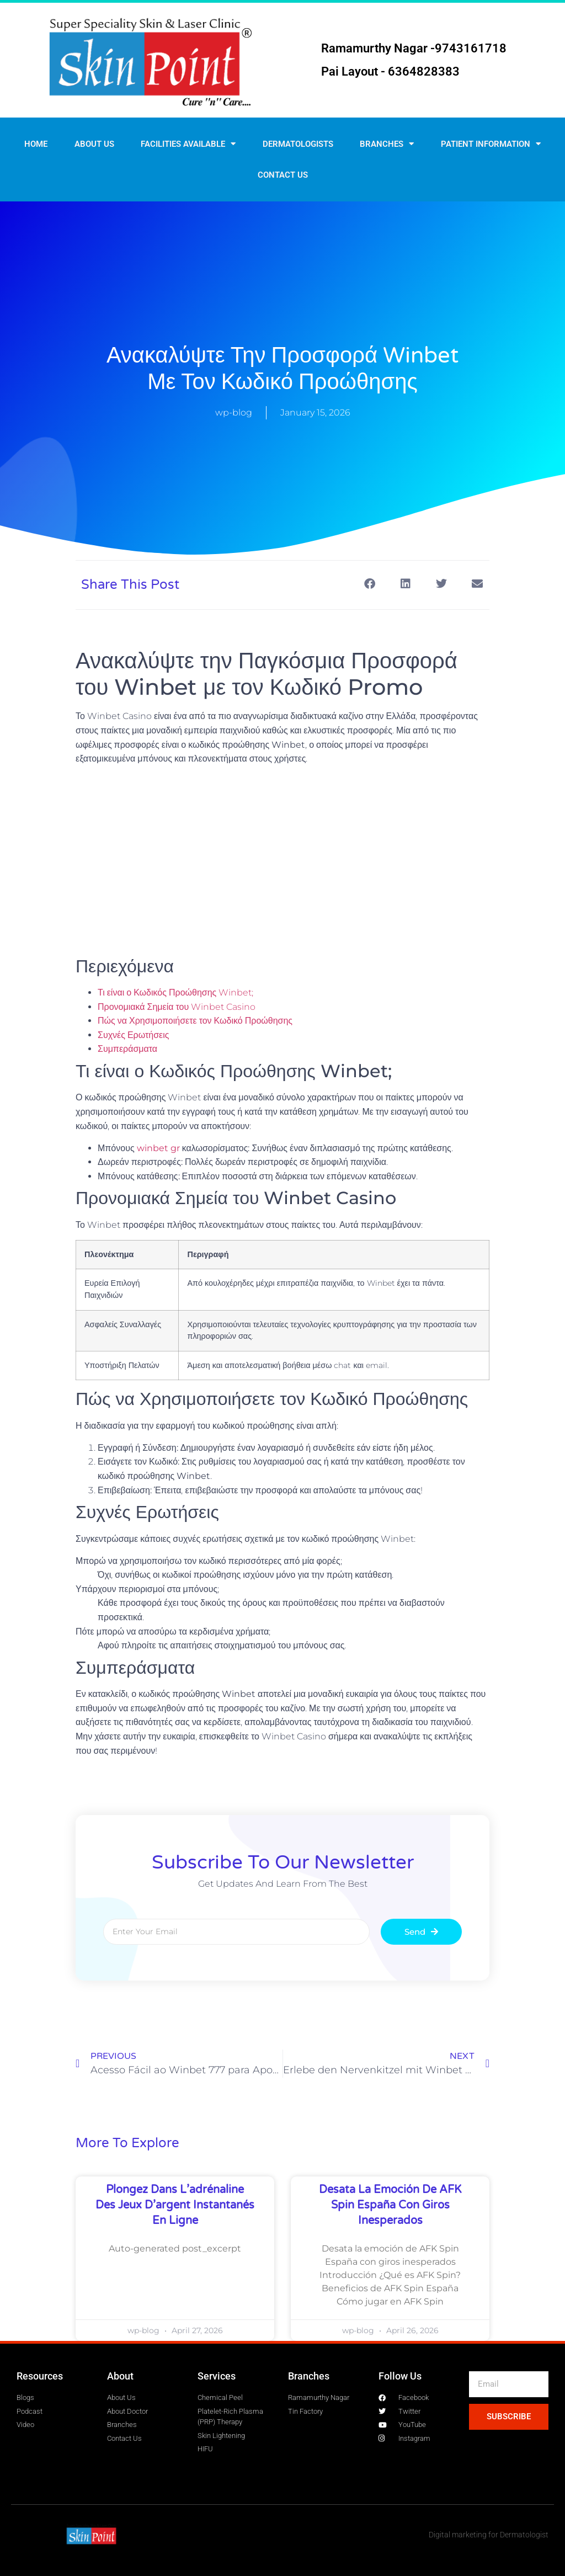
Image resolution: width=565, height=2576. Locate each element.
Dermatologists (298, 144)
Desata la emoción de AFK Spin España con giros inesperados (390, 2205)
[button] (369, 584)
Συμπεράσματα (127, 1049)
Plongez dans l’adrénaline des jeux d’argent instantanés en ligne (174, 2205)
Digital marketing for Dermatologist (488, 2534)
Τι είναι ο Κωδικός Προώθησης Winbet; (175, 992)
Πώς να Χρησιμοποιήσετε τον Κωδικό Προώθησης (195, 1020)
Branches (387, 143)
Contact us (283, 175)
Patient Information (491, 143)
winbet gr (158, 1148)
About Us (94, 144)
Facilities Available (188, 143)
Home (35, 144)
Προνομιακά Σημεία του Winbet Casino (176, 1007)
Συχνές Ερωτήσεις (133, 1035)
